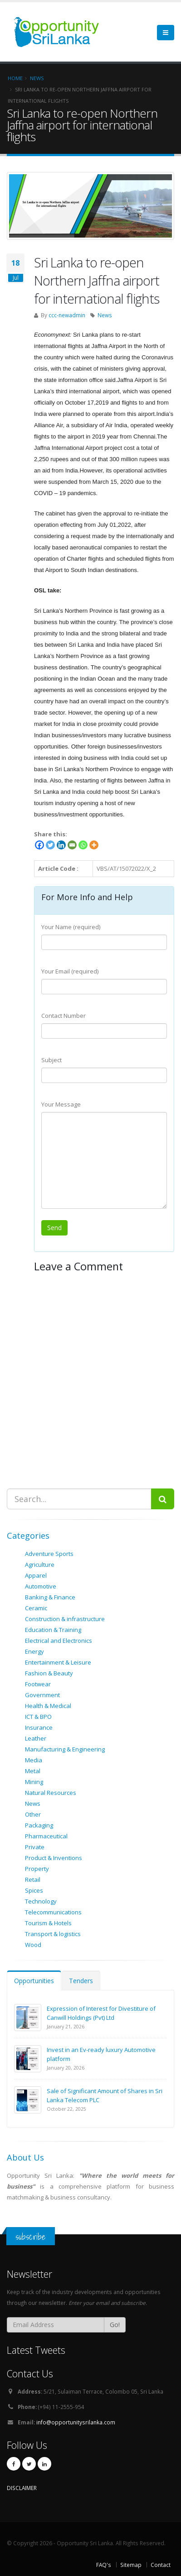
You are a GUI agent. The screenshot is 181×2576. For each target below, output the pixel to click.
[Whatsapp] (83, 844)
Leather (35, 1738)
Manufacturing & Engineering (65, 1749)
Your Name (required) (70, 927)
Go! (115, 2324)
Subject (51, 1060)
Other (33, 1814)
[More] (93, 844)
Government (42, 1695)
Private (34, 1847)
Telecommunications (53, 1912)
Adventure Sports (49, 1554)
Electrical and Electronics (58, 1640)
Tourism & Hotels (48, 1923)
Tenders (81, 1980)
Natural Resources (50, 1793)
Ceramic (36, 1608)
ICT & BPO (38, 1717)
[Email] (72, 844)
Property (37, 1869)
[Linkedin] (61, 844)
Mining (34, 1782)
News (105, 315)
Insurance (39, 1727)
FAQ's (103, 2564)
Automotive (40, 1586)
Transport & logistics (53, 1934)
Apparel (36, 1575)
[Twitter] (50, 844)
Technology (41, 1901)
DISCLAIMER (22, 2487)
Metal (32, 1771)
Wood (33, 1945)
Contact (161, 2564)
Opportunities (34, 1980)
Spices (34, 1890)
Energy (34, 1651)
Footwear (38, 1684)
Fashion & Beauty (49, 1673)
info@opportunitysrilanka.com (75, 2422)
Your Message (61, 1104)
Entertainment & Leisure (58, 1662)
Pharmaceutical (46, 1836)
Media (33, 1760)
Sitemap (131, 2564)
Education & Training (53, 1630)
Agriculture (39, 1564)
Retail (32, 1879)
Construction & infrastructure (65, 1619)
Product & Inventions (53, 1858)
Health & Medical (48, 1706)
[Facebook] (39, 844)
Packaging (39, 1825)
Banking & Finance (50, 1597)
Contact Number (63, 1015)
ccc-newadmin (67, 315)
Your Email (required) (69, 971)
